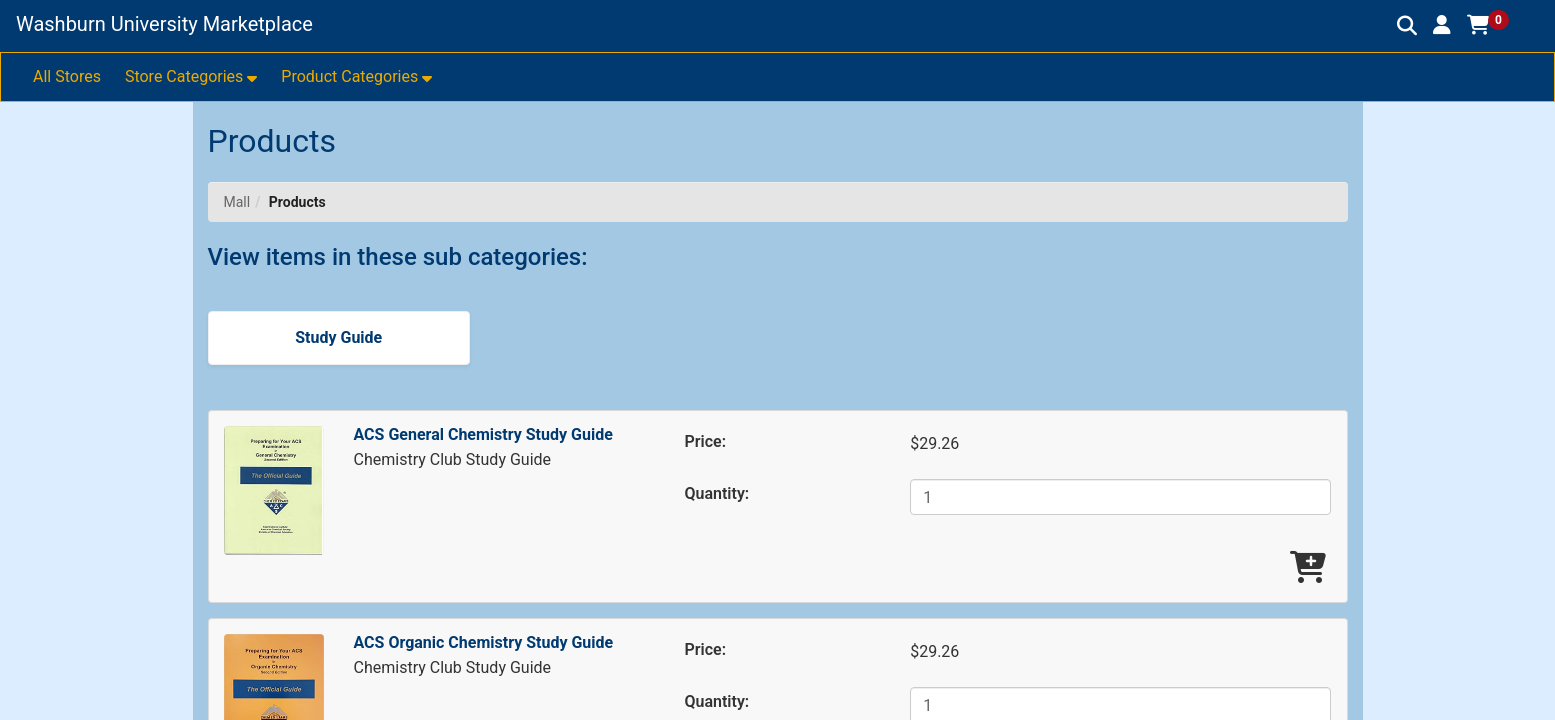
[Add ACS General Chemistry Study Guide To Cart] (1308, 568)
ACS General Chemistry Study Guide (483, 434)
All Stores (67, 76)
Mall (237, 202)
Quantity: (717, 493)
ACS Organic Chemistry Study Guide (484, 642)
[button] (1442, 25)
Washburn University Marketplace (164, 24)
